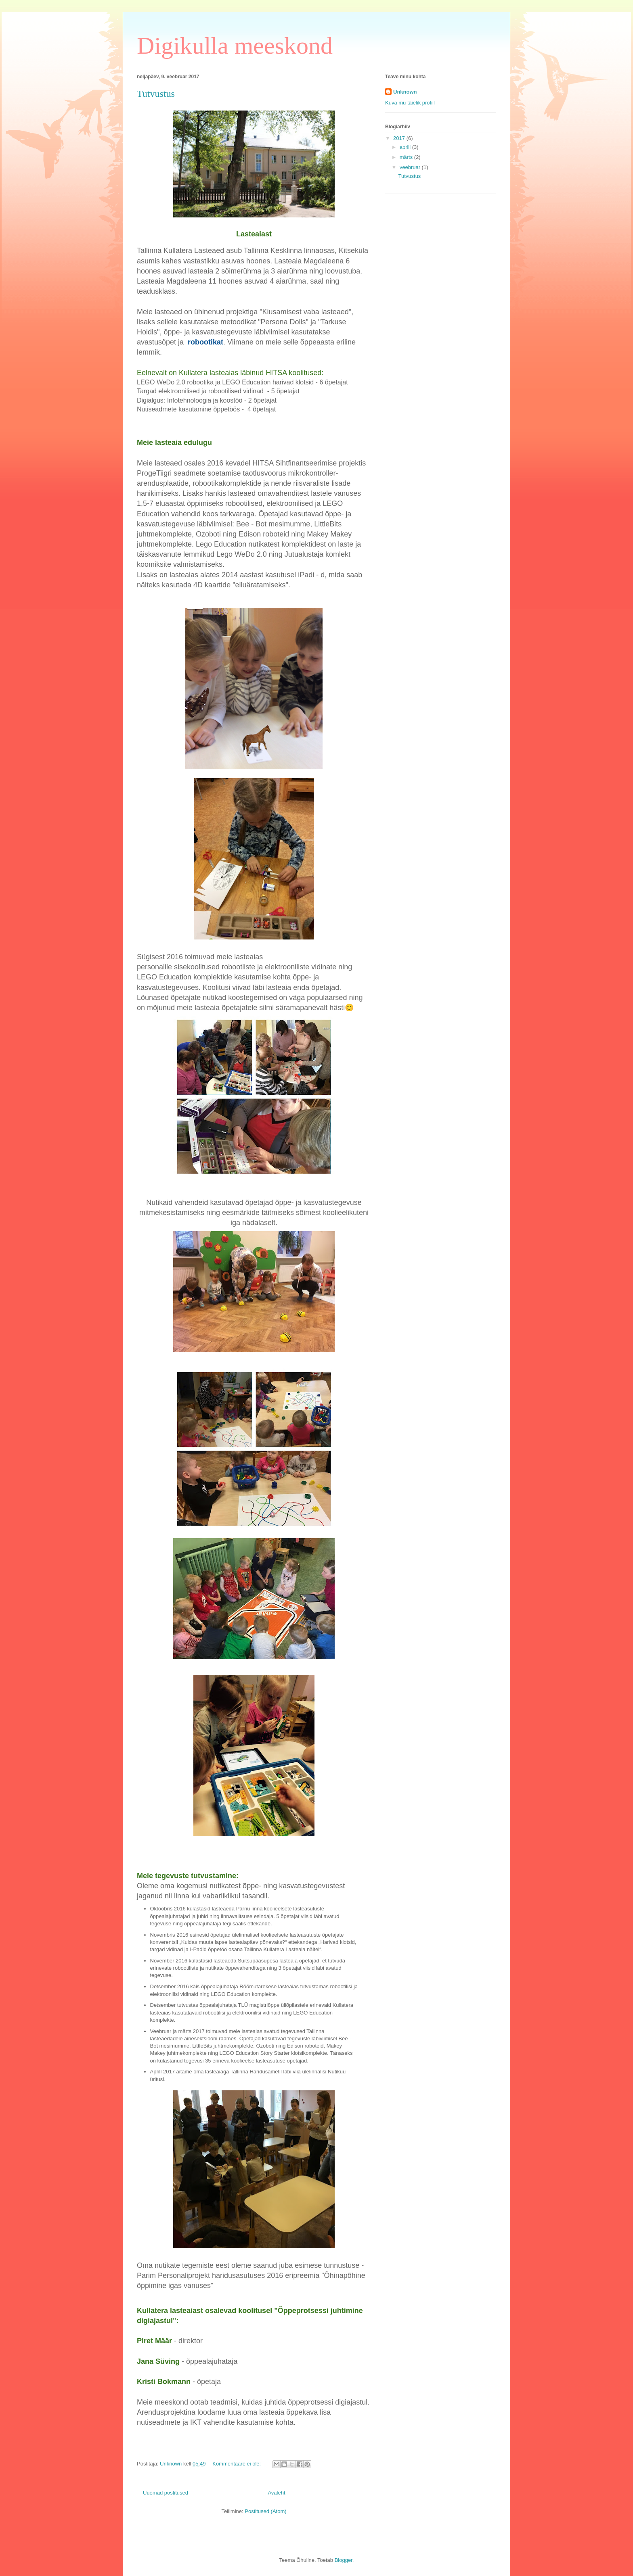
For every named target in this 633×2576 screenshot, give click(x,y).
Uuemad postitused (165, 2493)
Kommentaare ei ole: (237, 2464)
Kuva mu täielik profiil (410, 103)
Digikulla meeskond (235, 45)
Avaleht (276, 2493)
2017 (400, 138)
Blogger (343, 2560)
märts (407, 157)
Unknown (405, 92)
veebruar (411, 167)
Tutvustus (156, 93)
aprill (406, 147)
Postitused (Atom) (265, 2511)
